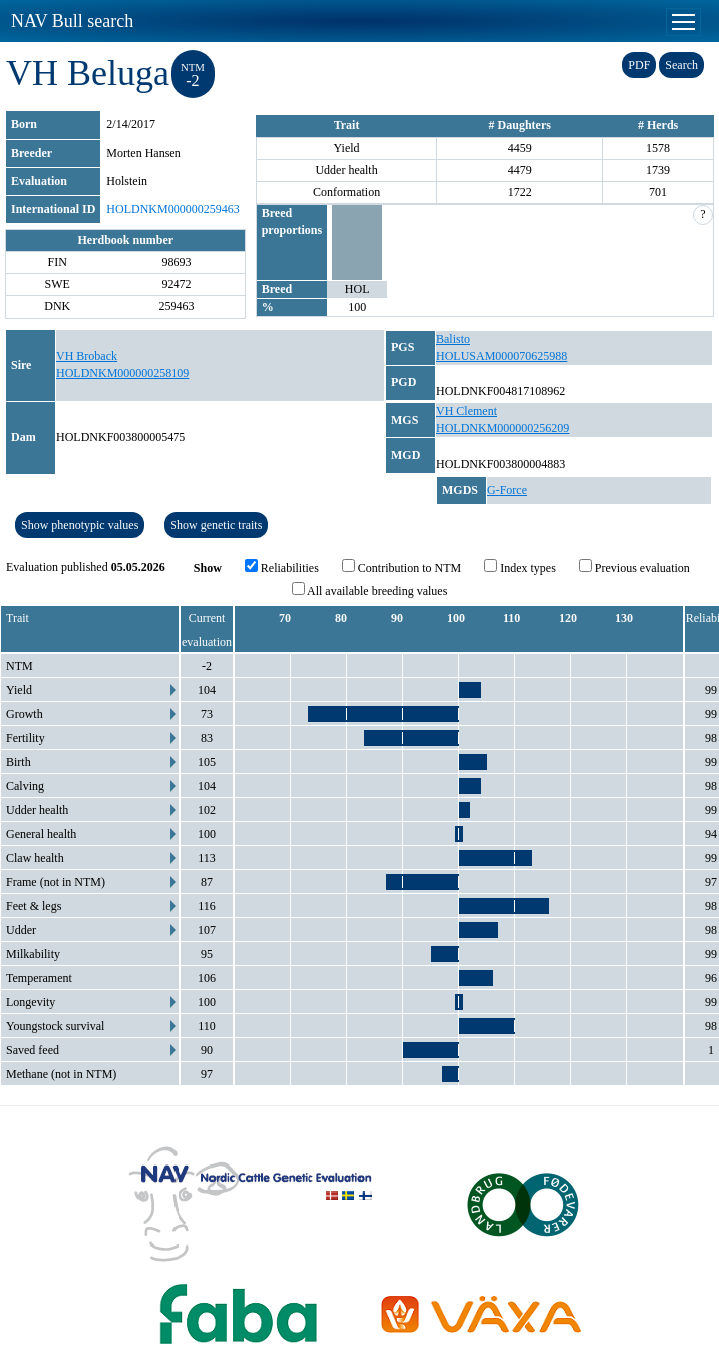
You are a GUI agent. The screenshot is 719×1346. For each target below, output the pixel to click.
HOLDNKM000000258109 (122, 373)
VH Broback (86, 356)
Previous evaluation (634, 567)
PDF (639, 65)
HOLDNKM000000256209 (502, 428)
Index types (520, 567)
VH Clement (466, 411)
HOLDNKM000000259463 (172, 209)
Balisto (453, 339)
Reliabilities (282, 567)
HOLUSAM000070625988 (501, 356)
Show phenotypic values (79, 525)
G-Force (507, 490)
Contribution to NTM (401, 567)
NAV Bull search (72, 21)
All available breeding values (370, 590)
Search (681, 65)
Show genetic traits (216, 525)
